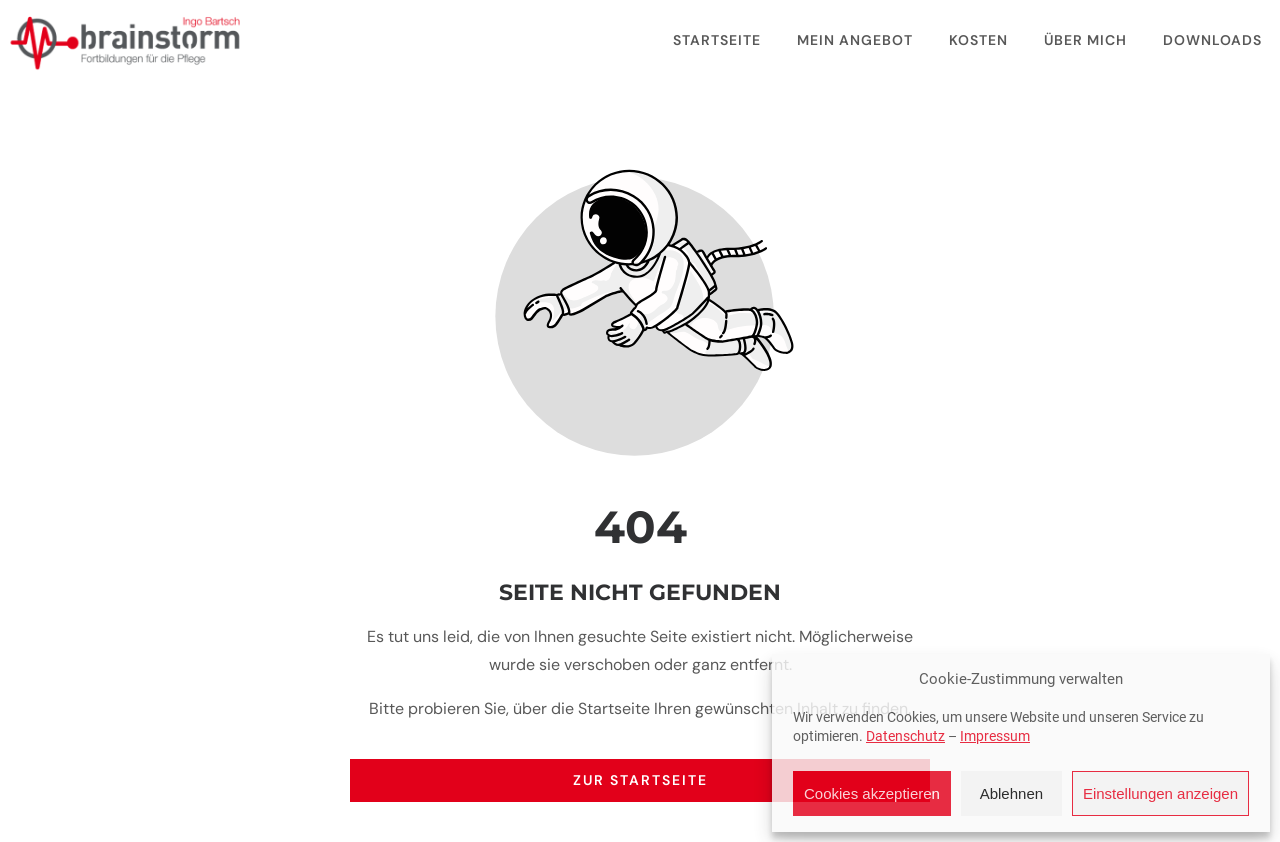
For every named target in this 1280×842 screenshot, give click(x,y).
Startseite (717, 40)
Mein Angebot (855, 40)
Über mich (1085, 40)
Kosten (978, 40)
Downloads (1212, 40)
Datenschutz (905, 736)
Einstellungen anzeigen (1160, 793)
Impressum (995, 736)
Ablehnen (1011, 793)
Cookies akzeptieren (872, 793)
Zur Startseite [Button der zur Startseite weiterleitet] (640, 780)
